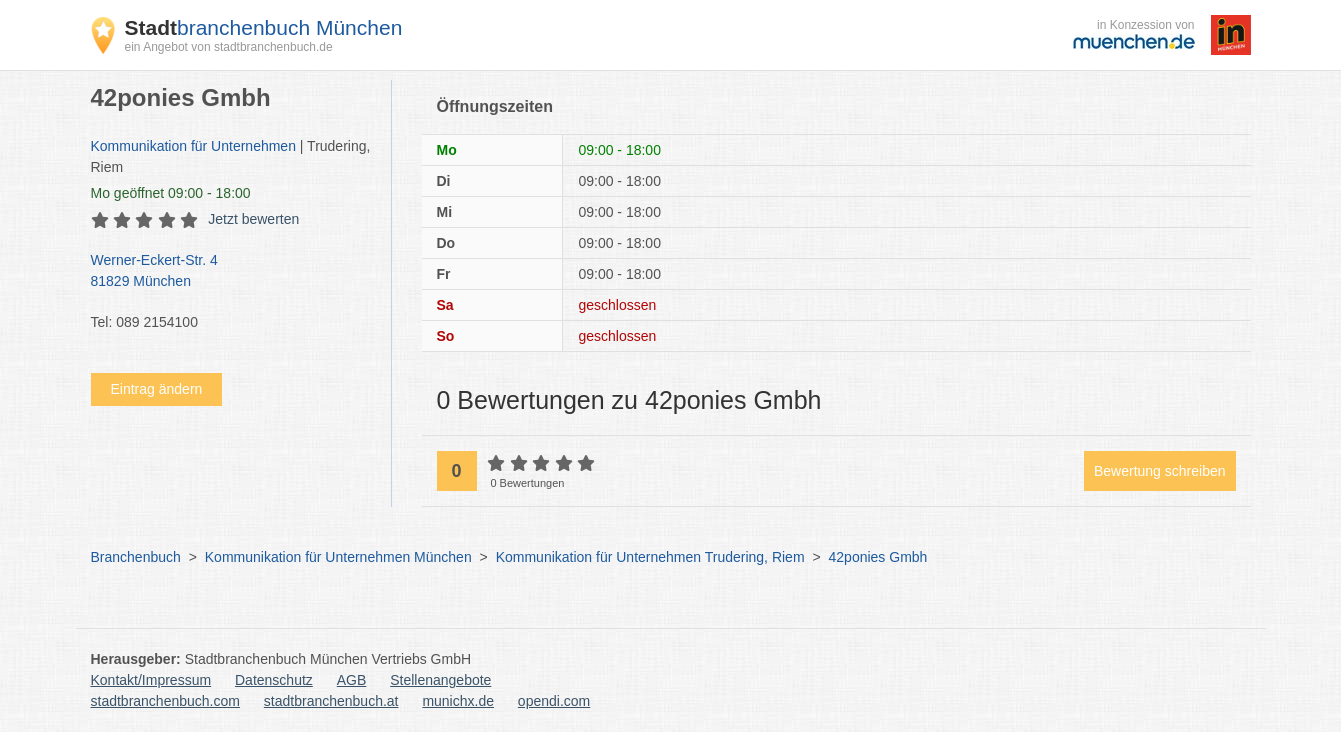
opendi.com (554, 701)
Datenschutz (274, 680)
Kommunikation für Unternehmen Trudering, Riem (650, 557)
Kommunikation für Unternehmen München (338, 557)
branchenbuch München (264, 27)
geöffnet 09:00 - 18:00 (171, 193)
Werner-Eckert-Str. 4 (231, 272)
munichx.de (458, 701)
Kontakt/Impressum (151, 680)
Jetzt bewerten (253, 219)
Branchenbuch (136, 557)
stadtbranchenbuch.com (165, 701)
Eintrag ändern (157, 389)
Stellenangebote (440, 680)
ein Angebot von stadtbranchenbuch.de (229, 47)
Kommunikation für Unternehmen (193, 146)
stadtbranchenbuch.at (331, 701)
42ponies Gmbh (878, 557)
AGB (352, 680)
